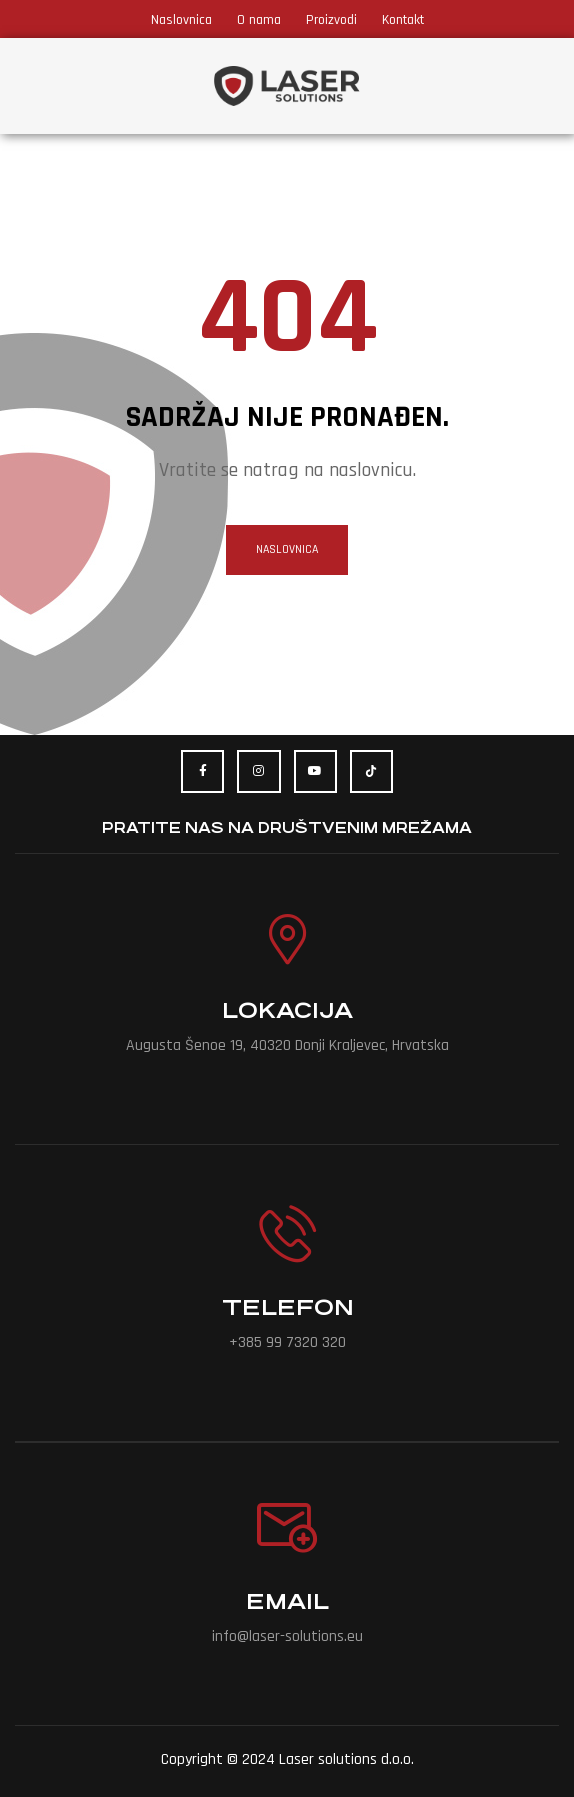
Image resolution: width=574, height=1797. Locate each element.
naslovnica (287, 549)
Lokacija (287, 1010)
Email (287, 1601)
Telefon (287, 1307)
